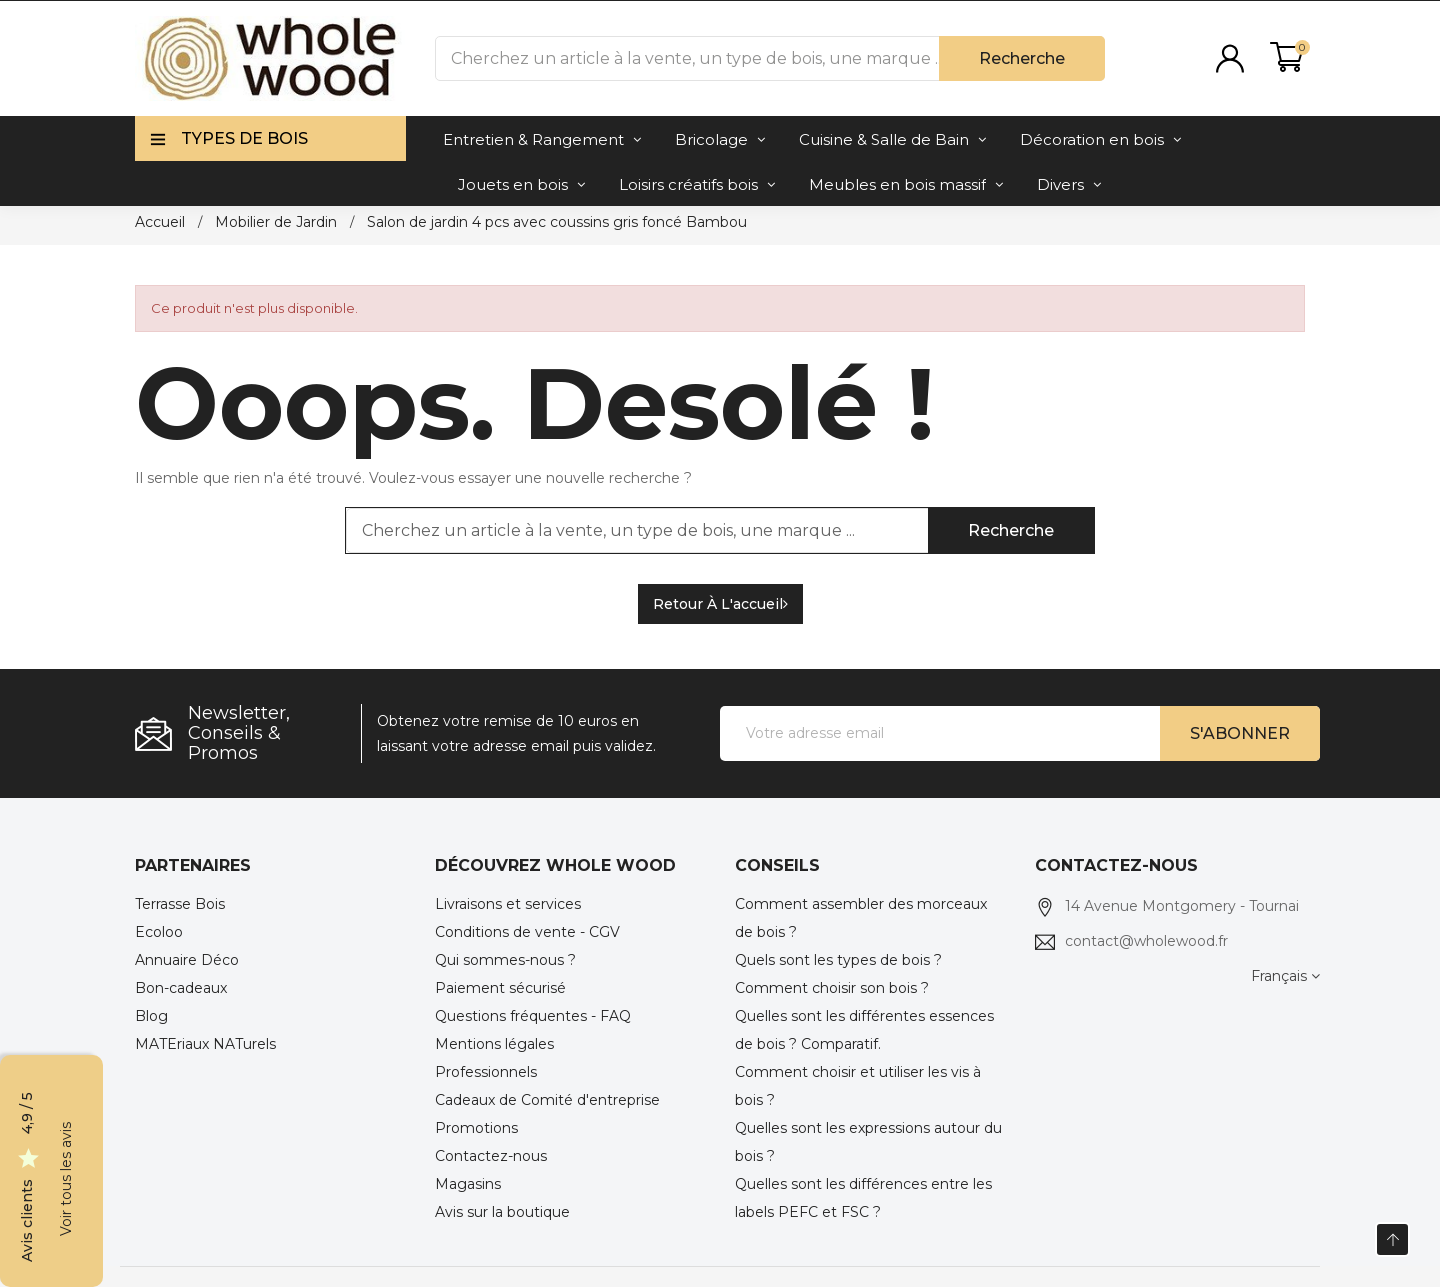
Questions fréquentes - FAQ (533, 1016)
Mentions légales (494, 1044)
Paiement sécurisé (500, 988)
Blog (151, 1016)
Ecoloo (159, 932)
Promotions (476, 1128)
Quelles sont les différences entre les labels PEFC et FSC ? (863, 1198)
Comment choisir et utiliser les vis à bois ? (858, 1086)
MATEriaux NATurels (205, 1044)
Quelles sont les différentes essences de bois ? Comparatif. (864, 1030)
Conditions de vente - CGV (527, 932)
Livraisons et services (508, 904)
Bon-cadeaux (181, 988)
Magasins (468, 1184)
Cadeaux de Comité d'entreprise (547, 1100)
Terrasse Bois (180, 904)
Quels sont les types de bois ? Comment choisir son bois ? (838, 974)
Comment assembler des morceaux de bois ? (861, 918)
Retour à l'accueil (720, 604)
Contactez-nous (491, 1156)
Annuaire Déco (187, 960)
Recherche (1022, 58)
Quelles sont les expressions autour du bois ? (868, 1142)
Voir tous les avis (66, 1179)
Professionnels (486, 1072)
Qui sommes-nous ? (505, 960)
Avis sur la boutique (502, 1212)
